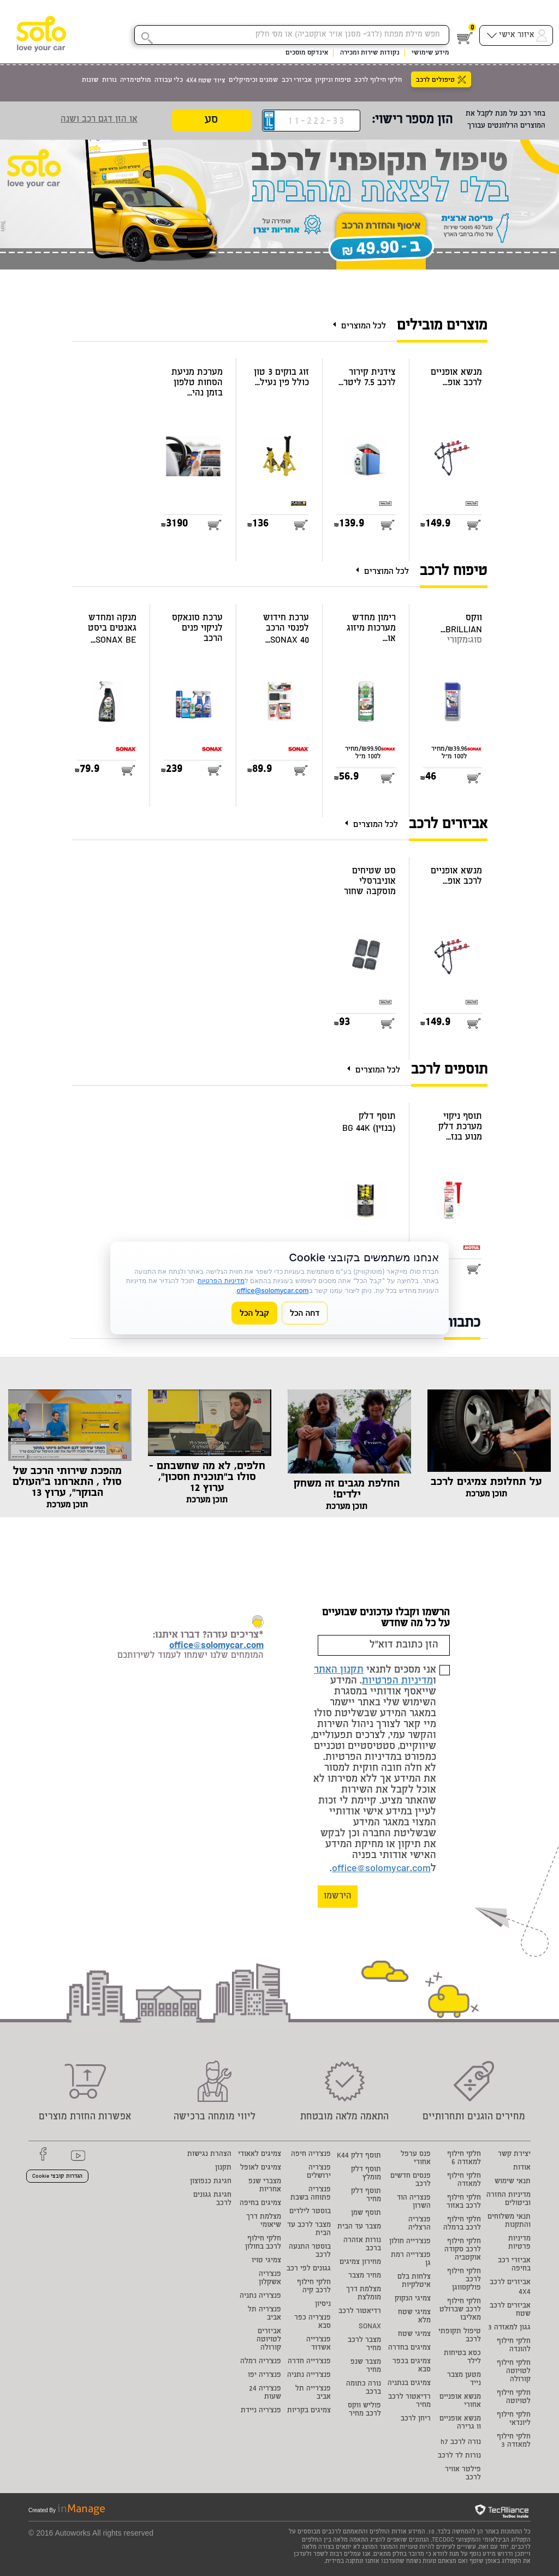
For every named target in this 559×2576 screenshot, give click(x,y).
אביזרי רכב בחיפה (514, 2265)
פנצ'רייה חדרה (309, 2362)
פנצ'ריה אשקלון (270, 2279)
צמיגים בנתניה (409, 2384)
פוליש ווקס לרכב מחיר (364, 2410)
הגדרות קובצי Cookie (57, 2176)
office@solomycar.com (381, 1869)
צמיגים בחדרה (409, 2348)
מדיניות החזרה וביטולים (508, 2199)
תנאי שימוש (513, 2182)
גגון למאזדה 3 (509, 2328)
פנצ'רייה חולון (410, 2242)
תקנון (223, 2168)
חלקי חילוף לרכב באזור (464, 2202)
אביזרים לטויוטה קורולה (269, 2340)
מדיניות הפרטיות (397, 1681)
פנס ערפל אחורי (416, 2158)
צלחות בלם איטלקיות (414, 2281)
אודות (522, 2168)
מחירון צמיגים (360, 2263)
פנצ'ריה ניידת (261, 2411)
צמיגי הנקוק (413, 2299)
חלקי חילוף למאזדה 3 (514, 2441)
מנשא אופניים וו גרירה (460, 2423)
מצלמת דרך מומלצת (363, 2294)
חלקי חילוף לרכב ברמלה (462, 2224)
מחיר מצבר (364, 2276)
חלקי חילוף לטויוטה (514, 2397)
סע (211, 121)
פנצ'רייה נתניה (309, 2375)
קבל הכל (254, 1312)
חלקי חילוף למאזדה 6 (464, 2158)
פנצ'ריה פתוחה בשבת (310, 2194)
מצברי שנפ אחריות (264, 2186)
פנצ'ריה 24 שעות (265, 2393)
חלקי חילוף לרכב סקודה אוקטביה (462, 2250)
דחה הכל (304, 1312)
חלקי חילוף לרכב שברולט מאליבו (460, 2310)
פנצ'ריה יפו (264, 2375)
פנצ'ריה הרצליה (419, 2224)
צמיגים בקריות (309, 2411)
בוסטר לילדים (310, 2212)
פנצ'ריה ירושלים (319, 2172)
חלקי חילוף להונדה (514, 2346)
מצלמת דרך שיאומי (263, 2221)
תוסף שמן (366, 2213)
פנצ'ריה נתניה (260, 2296)
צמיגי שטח (414, 2335)
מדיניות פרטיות (519, 2243)
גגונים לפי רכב (309, 2269)
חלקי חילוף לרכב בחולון (263, 2243)
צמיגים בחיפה (260, 2204)
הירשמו (338, 1896)
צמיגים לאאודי (259, 2154)
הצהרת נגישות (209, 2154)
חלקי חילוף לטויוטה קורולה (514, 2371)
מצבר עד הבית (359, 2227)
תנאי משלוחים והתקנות (509, 2221)
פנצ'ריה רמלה (260, 2362)
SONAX (370, 2327)
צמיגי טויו (266, 2261)
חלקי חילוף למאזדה (464, 2180)
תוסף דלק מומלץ (366, 2174)
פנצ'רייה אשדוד (318, 2344)
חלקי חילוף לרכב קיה (314, 2287)
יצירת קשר (514, 2154)
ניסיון (323, 2305)
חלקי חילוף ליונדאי (514, 2419)
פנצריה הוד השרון (414, 2202)
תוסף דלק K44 (359, 2156)
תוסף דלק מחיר (366, 2196)
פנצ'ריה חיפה (311, 2154)
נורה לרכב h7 (461, 2443)
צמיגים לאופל (260, 2168)
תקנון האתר (339, 1670)
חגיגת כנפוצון (210, 2182)
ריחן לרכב (416, 2419)
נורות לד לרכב (459, 2456)
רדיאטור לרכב (359, 2312)
